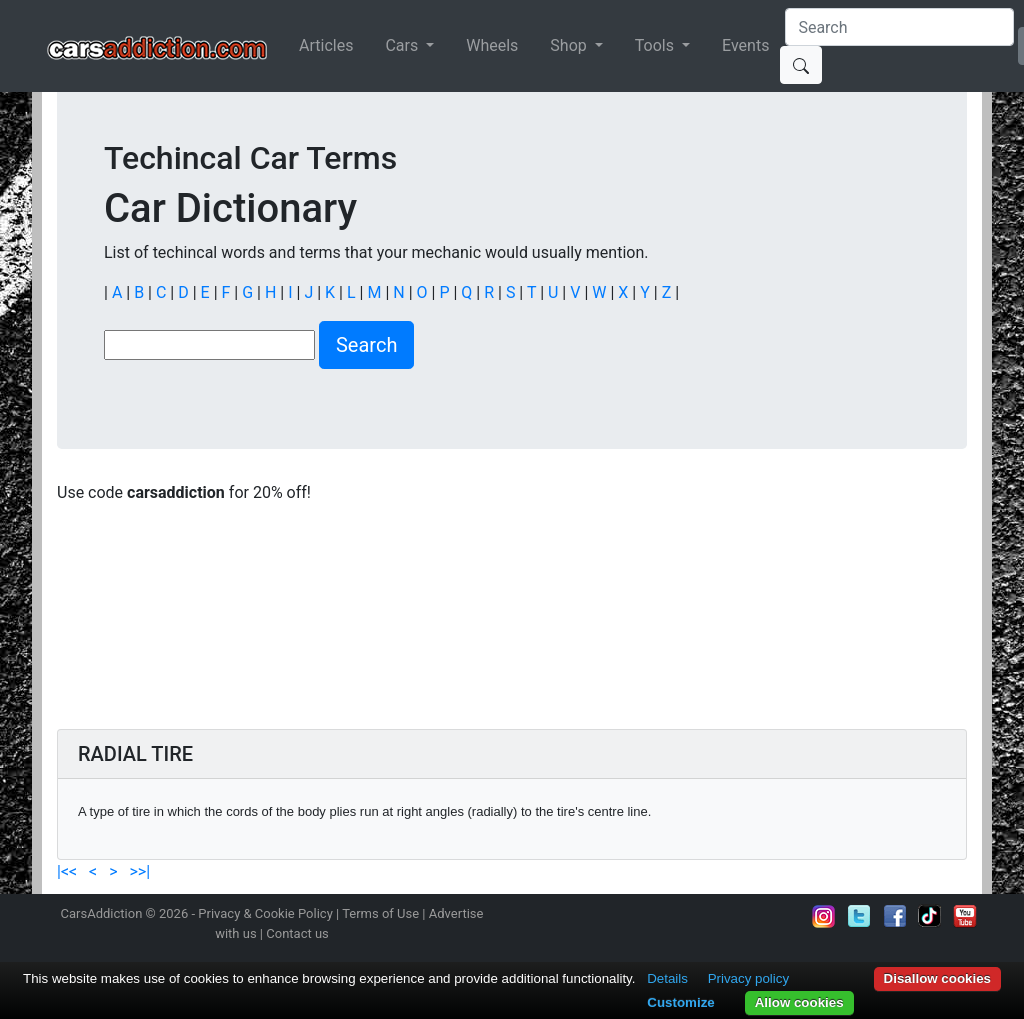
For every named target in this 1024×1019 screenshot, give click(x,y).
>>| (137, 871)
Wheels (492, 45)
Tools (656, 45)
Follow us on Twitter (859, 916)
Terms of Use (380, 913)
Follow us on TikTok (930, 916)
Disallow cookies (937, 978)
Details (667, 978)
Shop (570, 45)
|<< (69, 871)
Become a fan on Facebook (895, 916)
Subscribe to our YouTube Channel (965, 916)
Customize (680, 1002)
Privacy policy (748, 978)
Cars (403, 45)
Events (745, 45)
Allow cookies (799, 1002)
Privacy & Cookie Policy (265, 913)
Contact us (297, 933)
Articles (326, 45)
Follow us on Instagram (824, 916)
